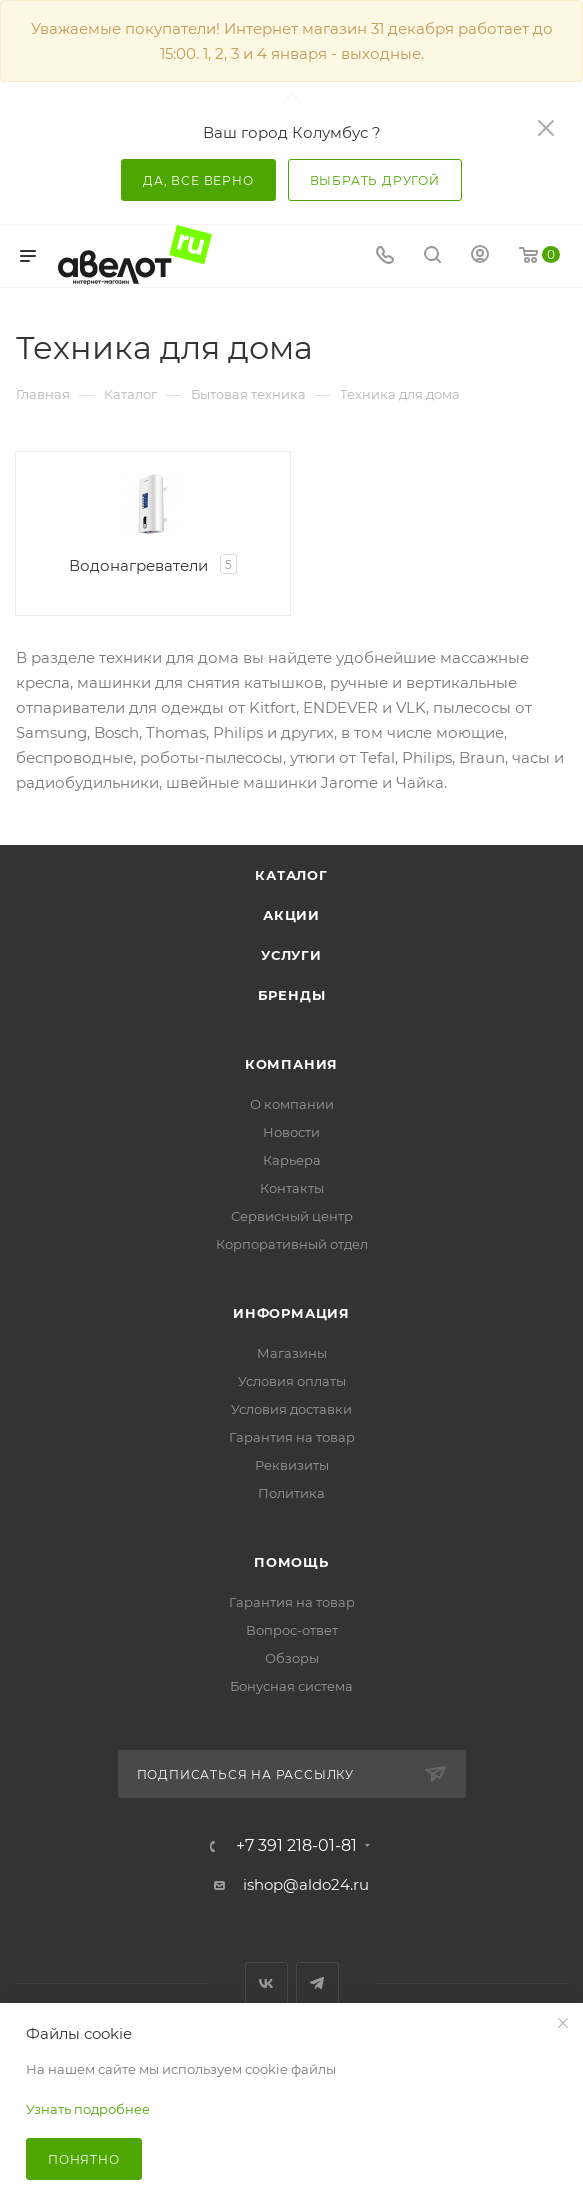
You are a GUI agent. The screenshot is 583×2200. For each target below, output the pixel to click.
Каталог (291, 875)
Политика (291, 1493)
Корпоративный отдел (292, 1244)
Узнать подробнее (88, 2109)
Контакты (292, 1188)
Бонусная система (291, 1686)
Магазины (292, 1353)
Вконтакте (266, 1983)
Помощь (291, 1562)
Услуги (291, 955)
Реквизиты (292, 1465)
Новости (291, 1132)
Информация (291, 1313)
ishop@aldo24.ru (306, 1884)
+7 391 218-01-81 (296, 1846)
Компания (291, 1064)
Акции (291, 915)
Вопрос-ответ (292, 1630)
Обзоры (292, 1658)
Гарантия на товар (292, 1437)
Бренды (292, 995)
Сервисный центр (292, 1216)
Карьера (292, 1160)
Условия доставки (291, 1409)
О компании (292, 1104)
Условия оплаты (292, 1381)
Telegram (317, 1983)
